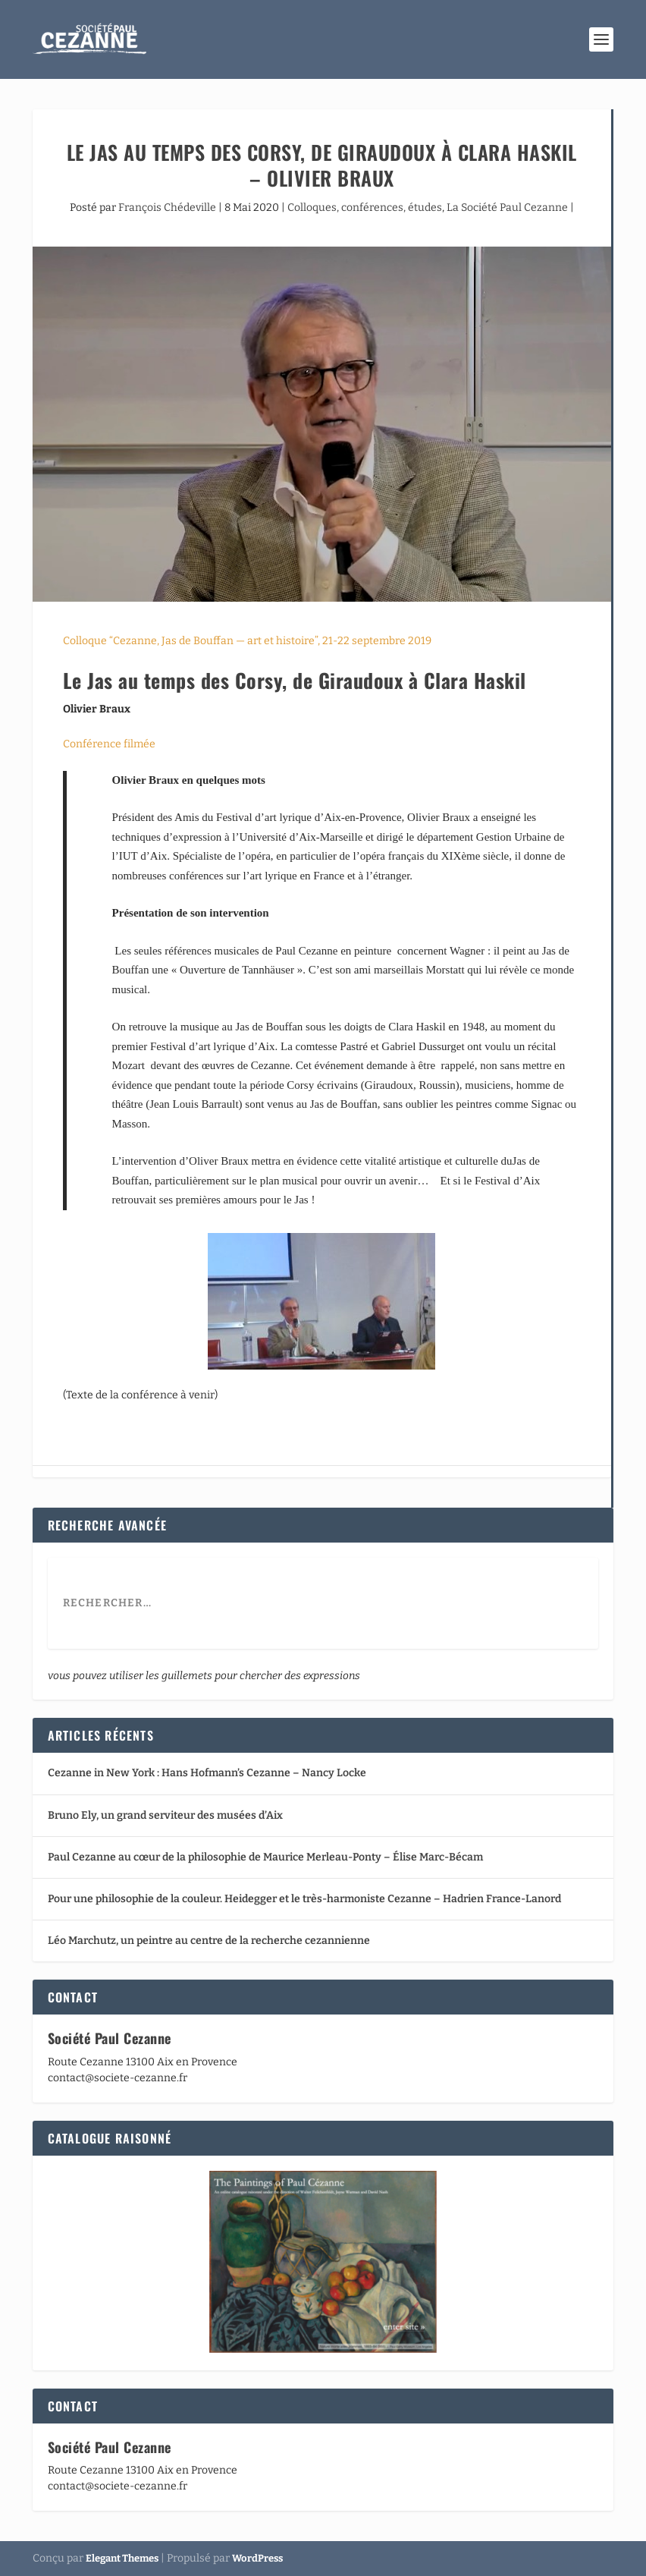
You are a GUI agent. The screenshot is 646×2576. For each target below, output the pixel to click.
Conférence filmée (109, 744)
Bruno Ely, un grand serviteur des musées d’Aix (165, 1815)
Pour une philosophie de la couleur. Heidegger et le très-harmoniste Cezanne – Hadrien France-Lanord (304, 1898)
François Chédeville (167, 207)
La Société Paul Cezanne (507, 207)
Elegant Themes (122, 2558)
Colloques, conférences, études (364, 207)
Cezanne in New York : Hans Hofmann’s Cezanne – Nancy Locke (207, 1772)
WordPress (257, 2558)
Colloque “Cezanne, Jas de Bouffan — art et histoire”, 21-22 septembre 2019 (247, 640)
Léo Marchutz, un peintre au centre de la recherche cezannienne (209, 1940)
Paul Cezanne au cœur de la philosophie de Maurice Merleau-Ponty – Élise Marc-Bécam (265, 1857)
